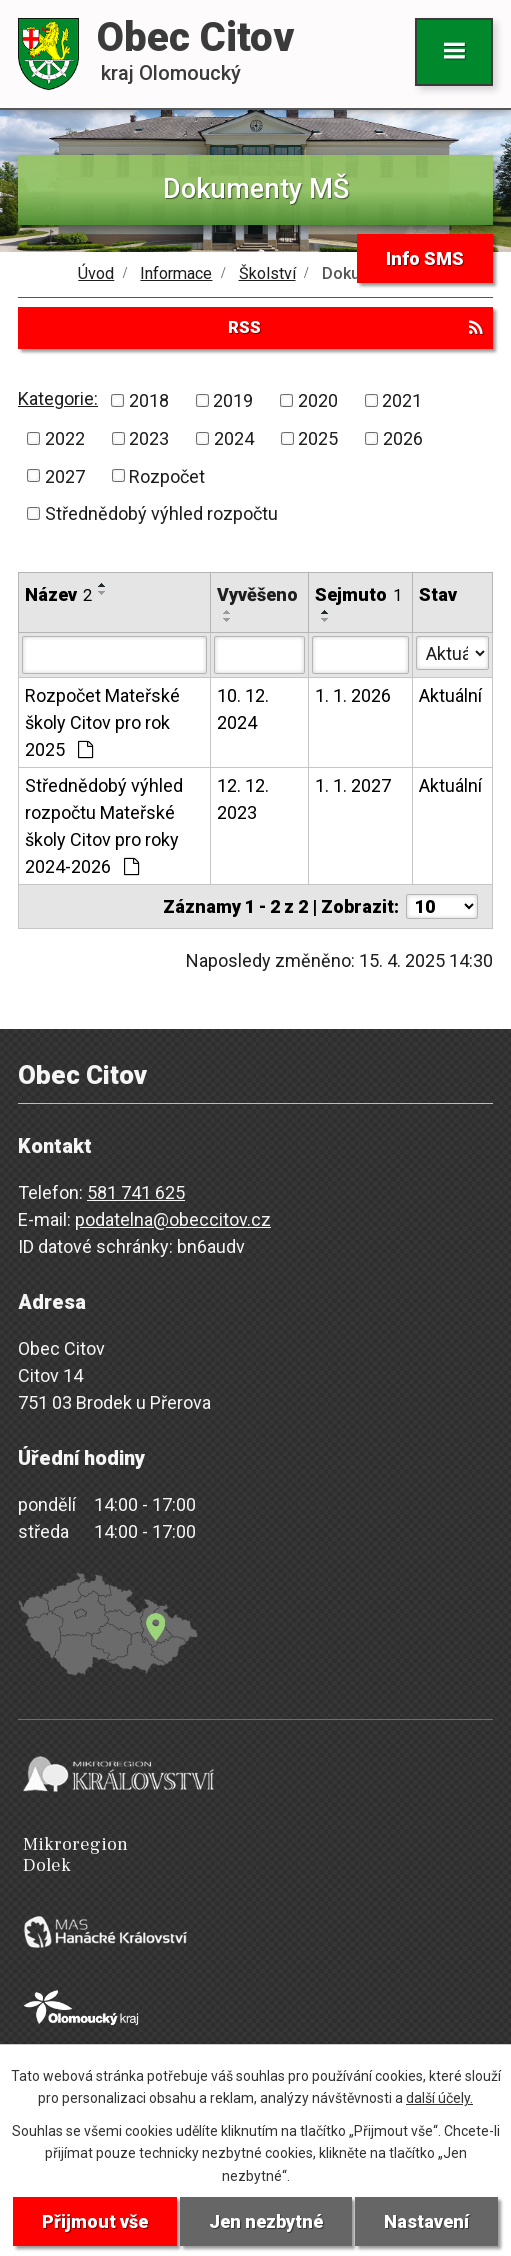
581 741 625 (136, 1192)
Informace (176, 273)
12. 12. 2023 (243, 799)
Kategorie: (58, 398)
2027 (65, 475)
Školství (267, 273)
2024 (234, 438)
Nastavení (426, 2221)
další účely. (439, 2098)
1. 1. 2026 (353, 695)
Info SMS (425, 258)
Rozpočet (167, 475)
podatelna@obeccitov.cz (173, 1219)
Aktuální (450, 695)
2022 (65, 438)
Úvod (96, 273)
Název (58, 594)
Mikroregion (260, 1855)
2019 (233, 400)
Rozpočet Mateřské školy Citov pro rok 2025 (102, 722)
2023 (149, 438)
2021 (402, 400)
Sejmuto (358, 594)
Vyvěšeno (257, 594)
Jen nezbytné (266, 2221)
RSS (355, 327)
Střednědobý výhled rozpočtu (161, 513)
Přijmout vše (95, 2221)
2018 (149, 400)
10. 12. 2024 (243, 709)
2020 (318, 400)
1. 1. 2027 (353, 785)
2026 (403, 438)
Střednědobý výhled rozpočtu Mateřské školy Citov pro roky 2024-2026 (104, 826)
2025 (318, 438)
